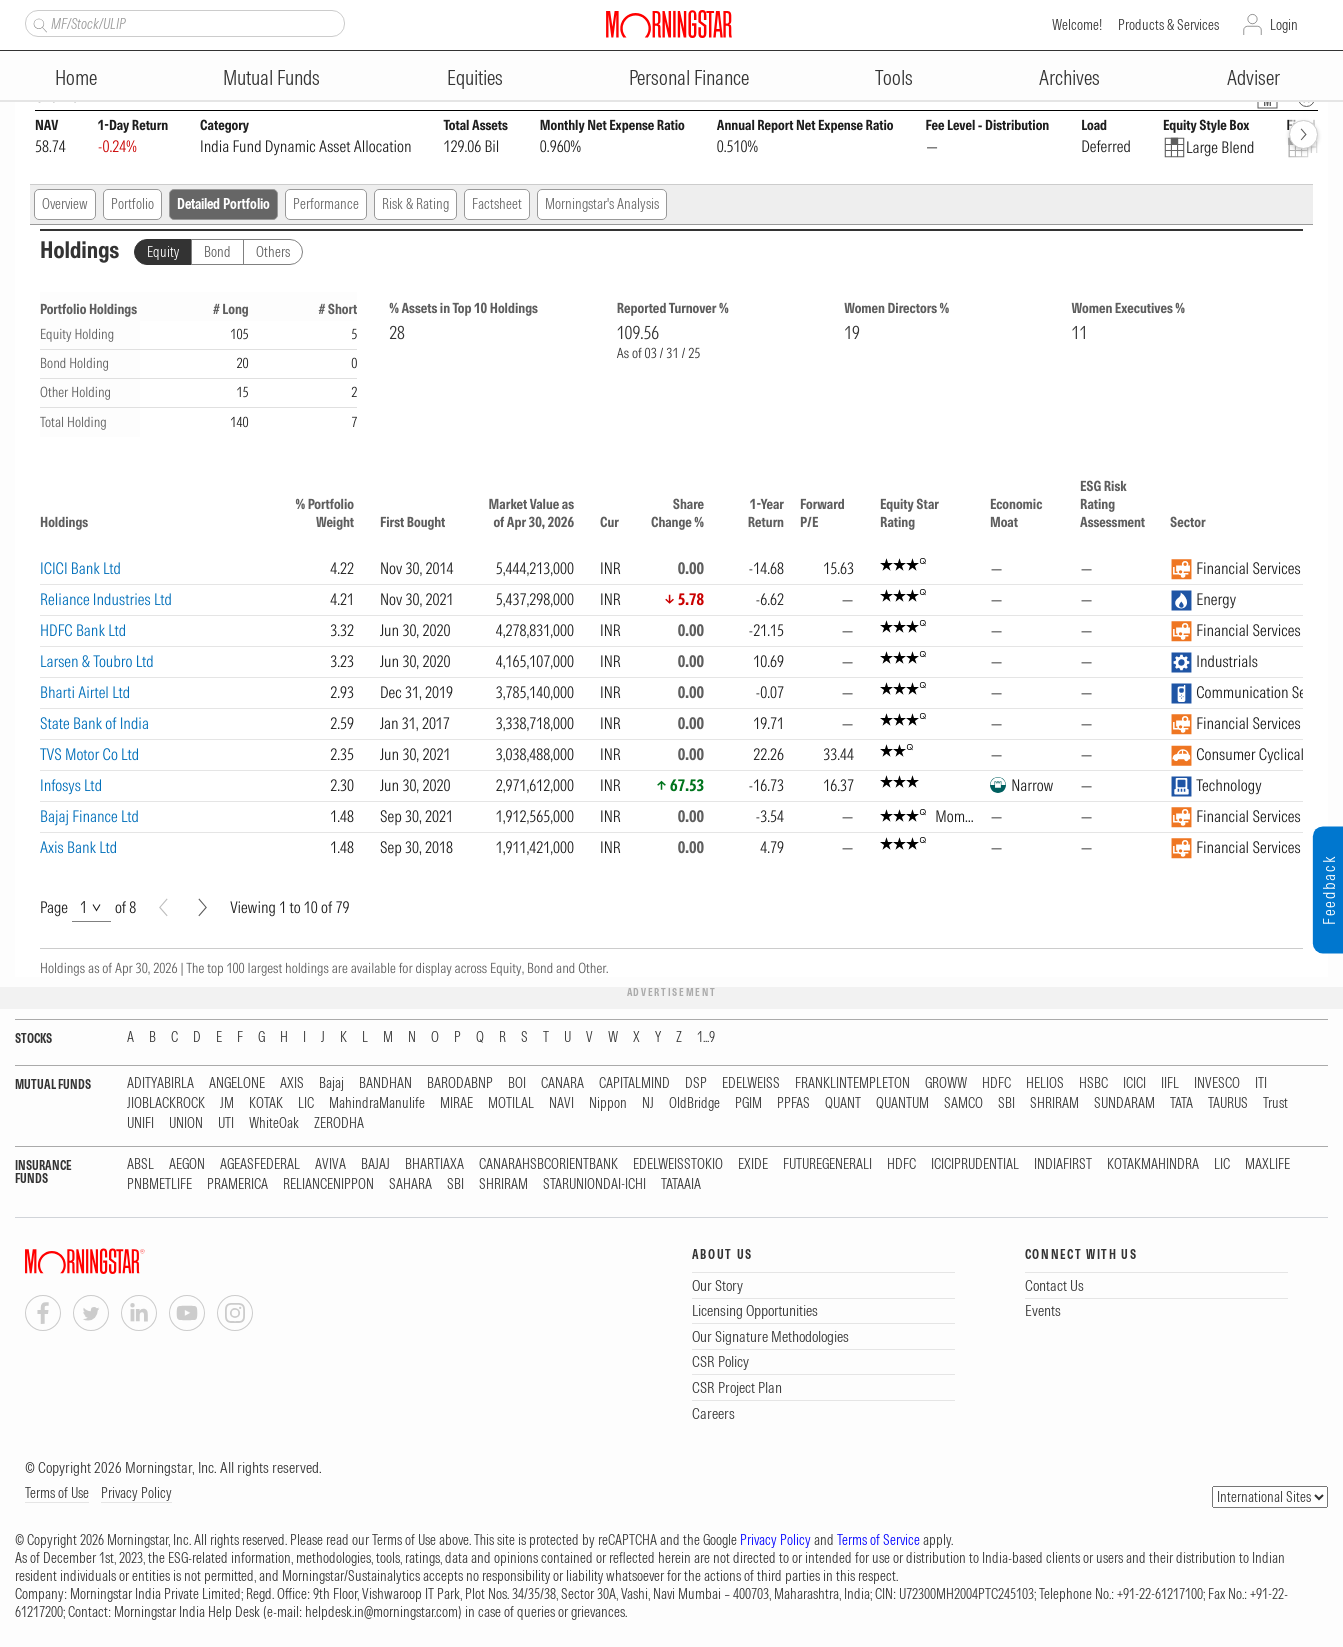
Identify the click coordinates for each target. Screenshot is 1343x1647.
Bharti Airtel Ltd (85, 692)
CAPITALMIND (634, 1083)
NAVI (561, 1103)
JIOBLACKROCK (166, 1103)
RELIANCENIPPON (328, 1184)
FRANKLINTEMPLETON (852, 1083)
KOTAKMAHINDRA (1153, 1164)
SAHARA (410, 1184)
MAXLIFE (1267, 1164)
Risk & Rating (415, 204)
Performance (326, 204)
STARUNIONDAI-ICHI (594, 1184)
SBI (1006, 1103)
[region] (671, 668)
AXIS (292, 1083)
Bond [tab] (217, 252)
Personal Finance (689, 77)
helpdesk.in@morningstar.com (381, 1612)
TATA (1181, 1103)
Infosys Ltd (71, 785)
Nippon (608, 1103)
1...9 (706, 1037)
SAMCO (963, 1103)
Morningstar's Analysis (602, 204)
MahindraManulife (377, 1103)
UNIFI (140, 1123)
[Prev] (163, 907)
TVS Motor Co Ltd (89, 754)
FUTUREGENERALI (827, 1164)
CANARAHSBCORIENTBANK (548, 1164)
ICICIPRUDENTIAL (975, 1164)
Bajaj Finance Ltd (89, 816)
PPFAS (793, 1103)
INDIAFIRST (1063, 1164)
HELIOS (1045, 1083)
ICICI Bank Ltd (80, 568)
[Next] (202, 907)
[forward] (1303, 134)
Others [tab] (273, 252)
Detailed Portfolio (223, 204)
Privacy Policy (136, 1493)
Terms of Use (57, 1493)
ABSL (140, 1164)
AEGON (187, 1164)
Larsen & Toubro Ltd (97, 661)
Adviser (1253, 77)
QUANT (843, 1103)
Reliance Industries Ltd (106, 599)
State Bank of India (94, 723)
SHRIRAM (1054, 1103)
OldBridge (694, 1103)
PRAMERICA (237, 1184)
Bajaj (331, 1083)
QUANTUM (902, 1103)
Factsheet (497, 204)
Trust (1275, 1103)
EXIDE (753, 1164)
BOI (517, 1083)
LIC (306, 1103)
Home (76, 77)
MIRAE (456, 1103)
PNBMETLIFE (159, 1184)
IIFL (1170, 1083)
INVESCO (1217, 1083)
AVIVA (330, 1164)
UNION (186, 1123)
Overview (65, 204)
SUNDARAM (1124, 1103)
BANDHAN (385, 1083)
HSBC (1093, 1083)
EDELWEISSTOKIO (678, 1164)
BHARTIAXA (434, 1164)
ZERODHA (339, 1123)
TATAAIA (681, 1184)
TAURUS (1228, 1103)
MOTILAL (511, 1103)
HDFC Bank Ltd (83, 630)
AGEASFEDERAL (260, 1164)
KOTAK (266, 1103)
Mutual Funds (271, 77)
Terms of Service (878, 1540)
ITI (1261, 1083)
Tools (894, 77)
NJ (648, 1103)
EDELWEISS (751, 1083)
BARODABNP (460, 1083)
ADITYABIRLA (160, 1083)
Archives (1069, 77)
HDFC (996, 1083)
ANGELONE (237, 1083)
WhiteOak (274, 1123)
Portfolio (132, 204)
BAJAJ (375, 1164)
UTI (226, 1123)
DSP (696, 1083)
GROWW (946, 1083)
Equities (475, 77)
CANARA (562, 1083)
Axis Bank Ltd (78, 847)
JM (227, 1103)
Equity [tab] (163, 252)
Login (1284, 25)
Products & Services (1168, 25)
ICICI (1134, 1083)
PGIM (748, 1103)
